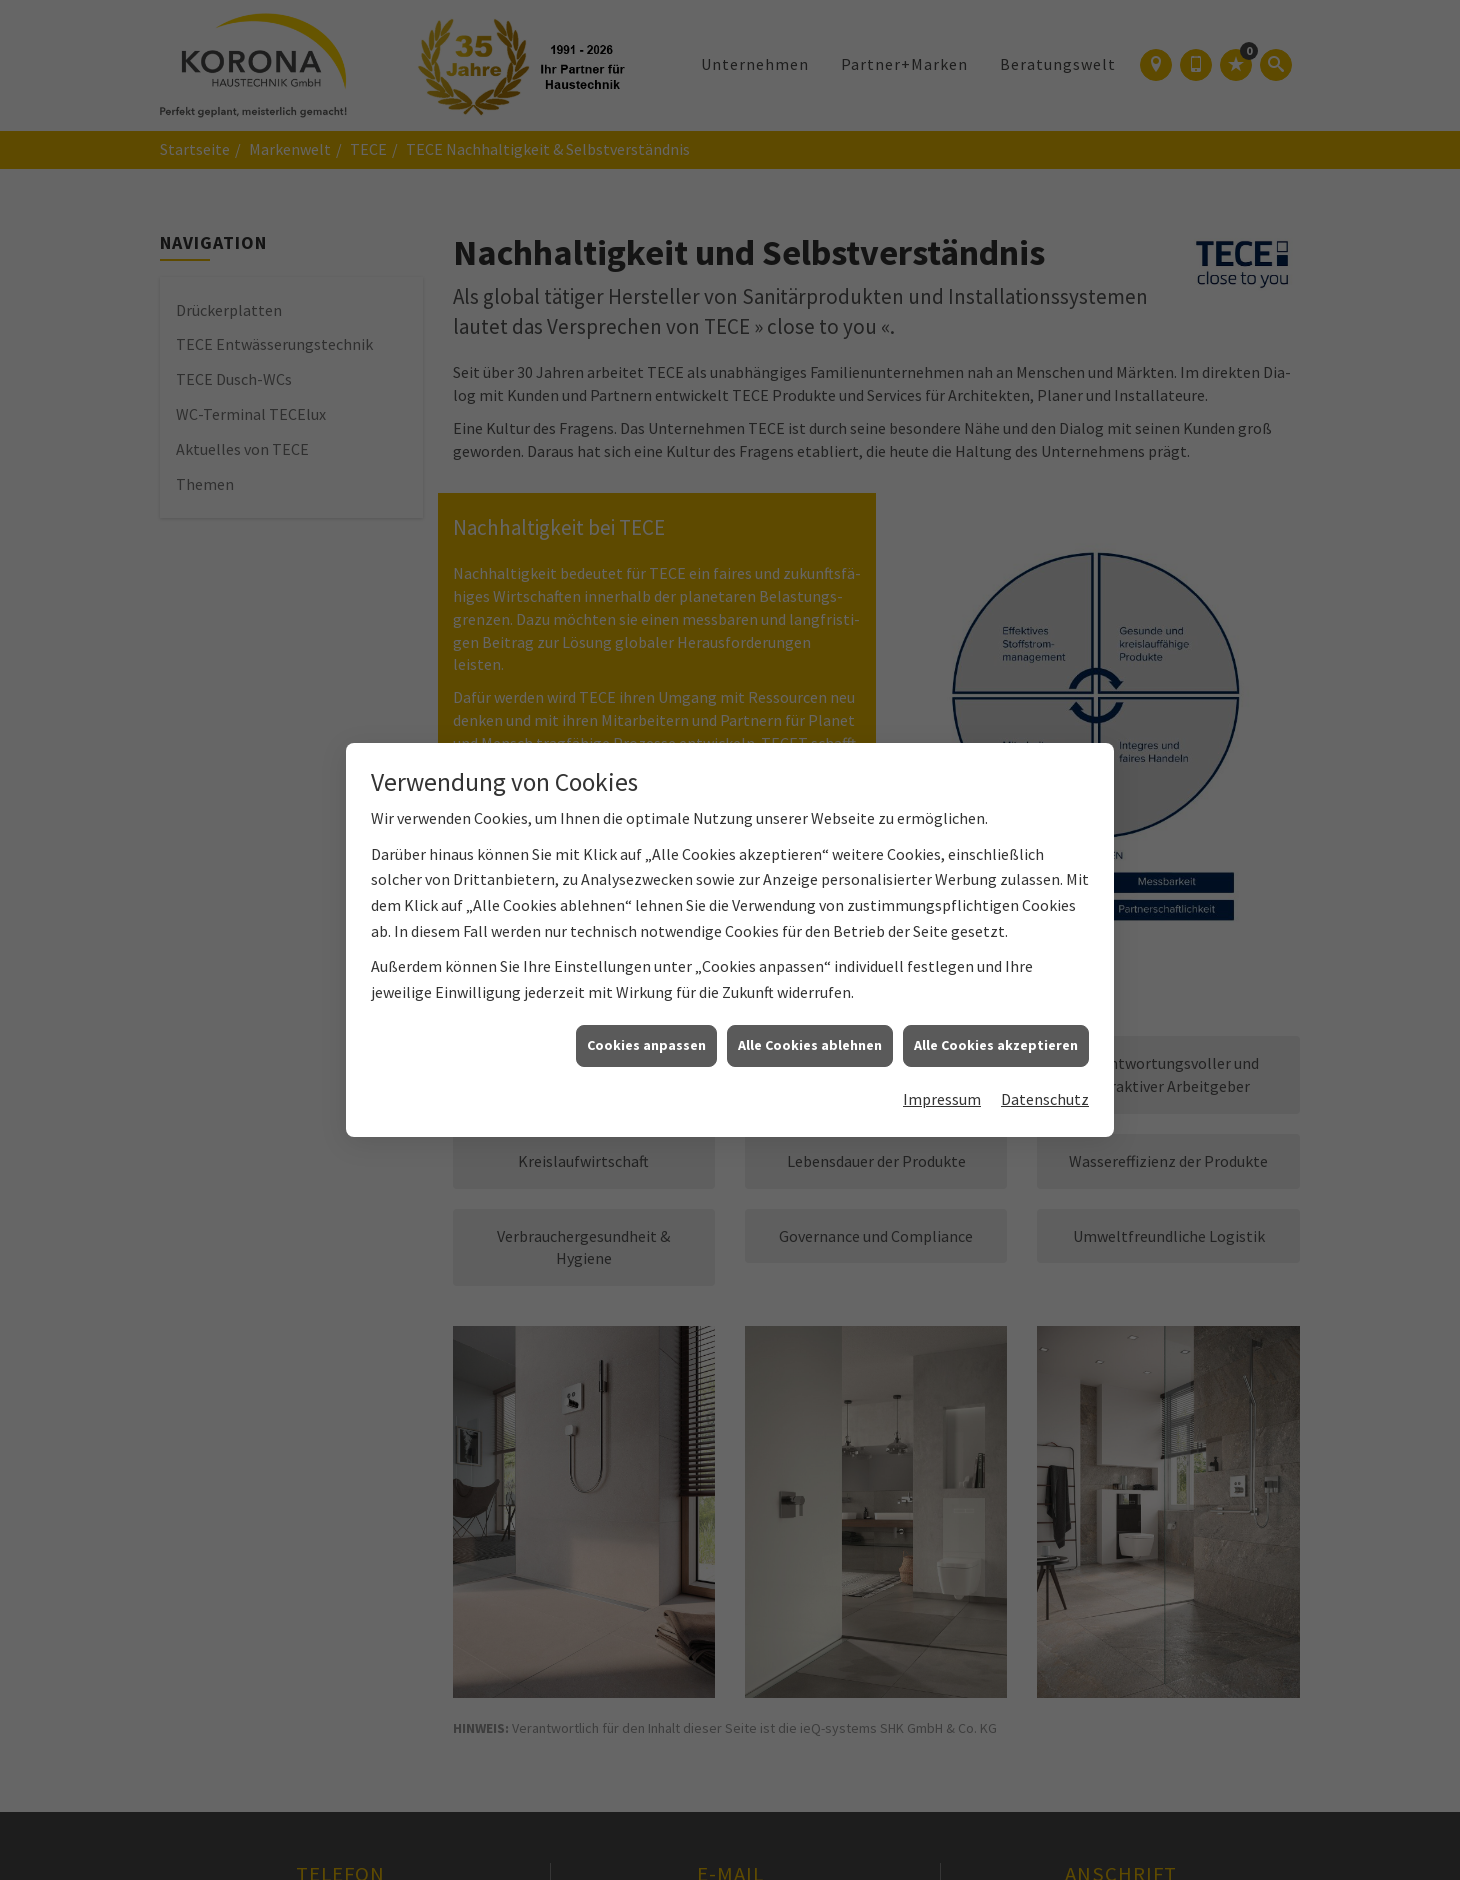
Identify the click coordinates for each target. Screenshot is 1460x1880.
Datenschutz (1045, 1084)
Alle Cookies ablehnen (810, 1030)
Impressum (942, 1084)
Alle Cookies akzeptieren (996, 1030)
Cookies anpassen (646, 1030)
